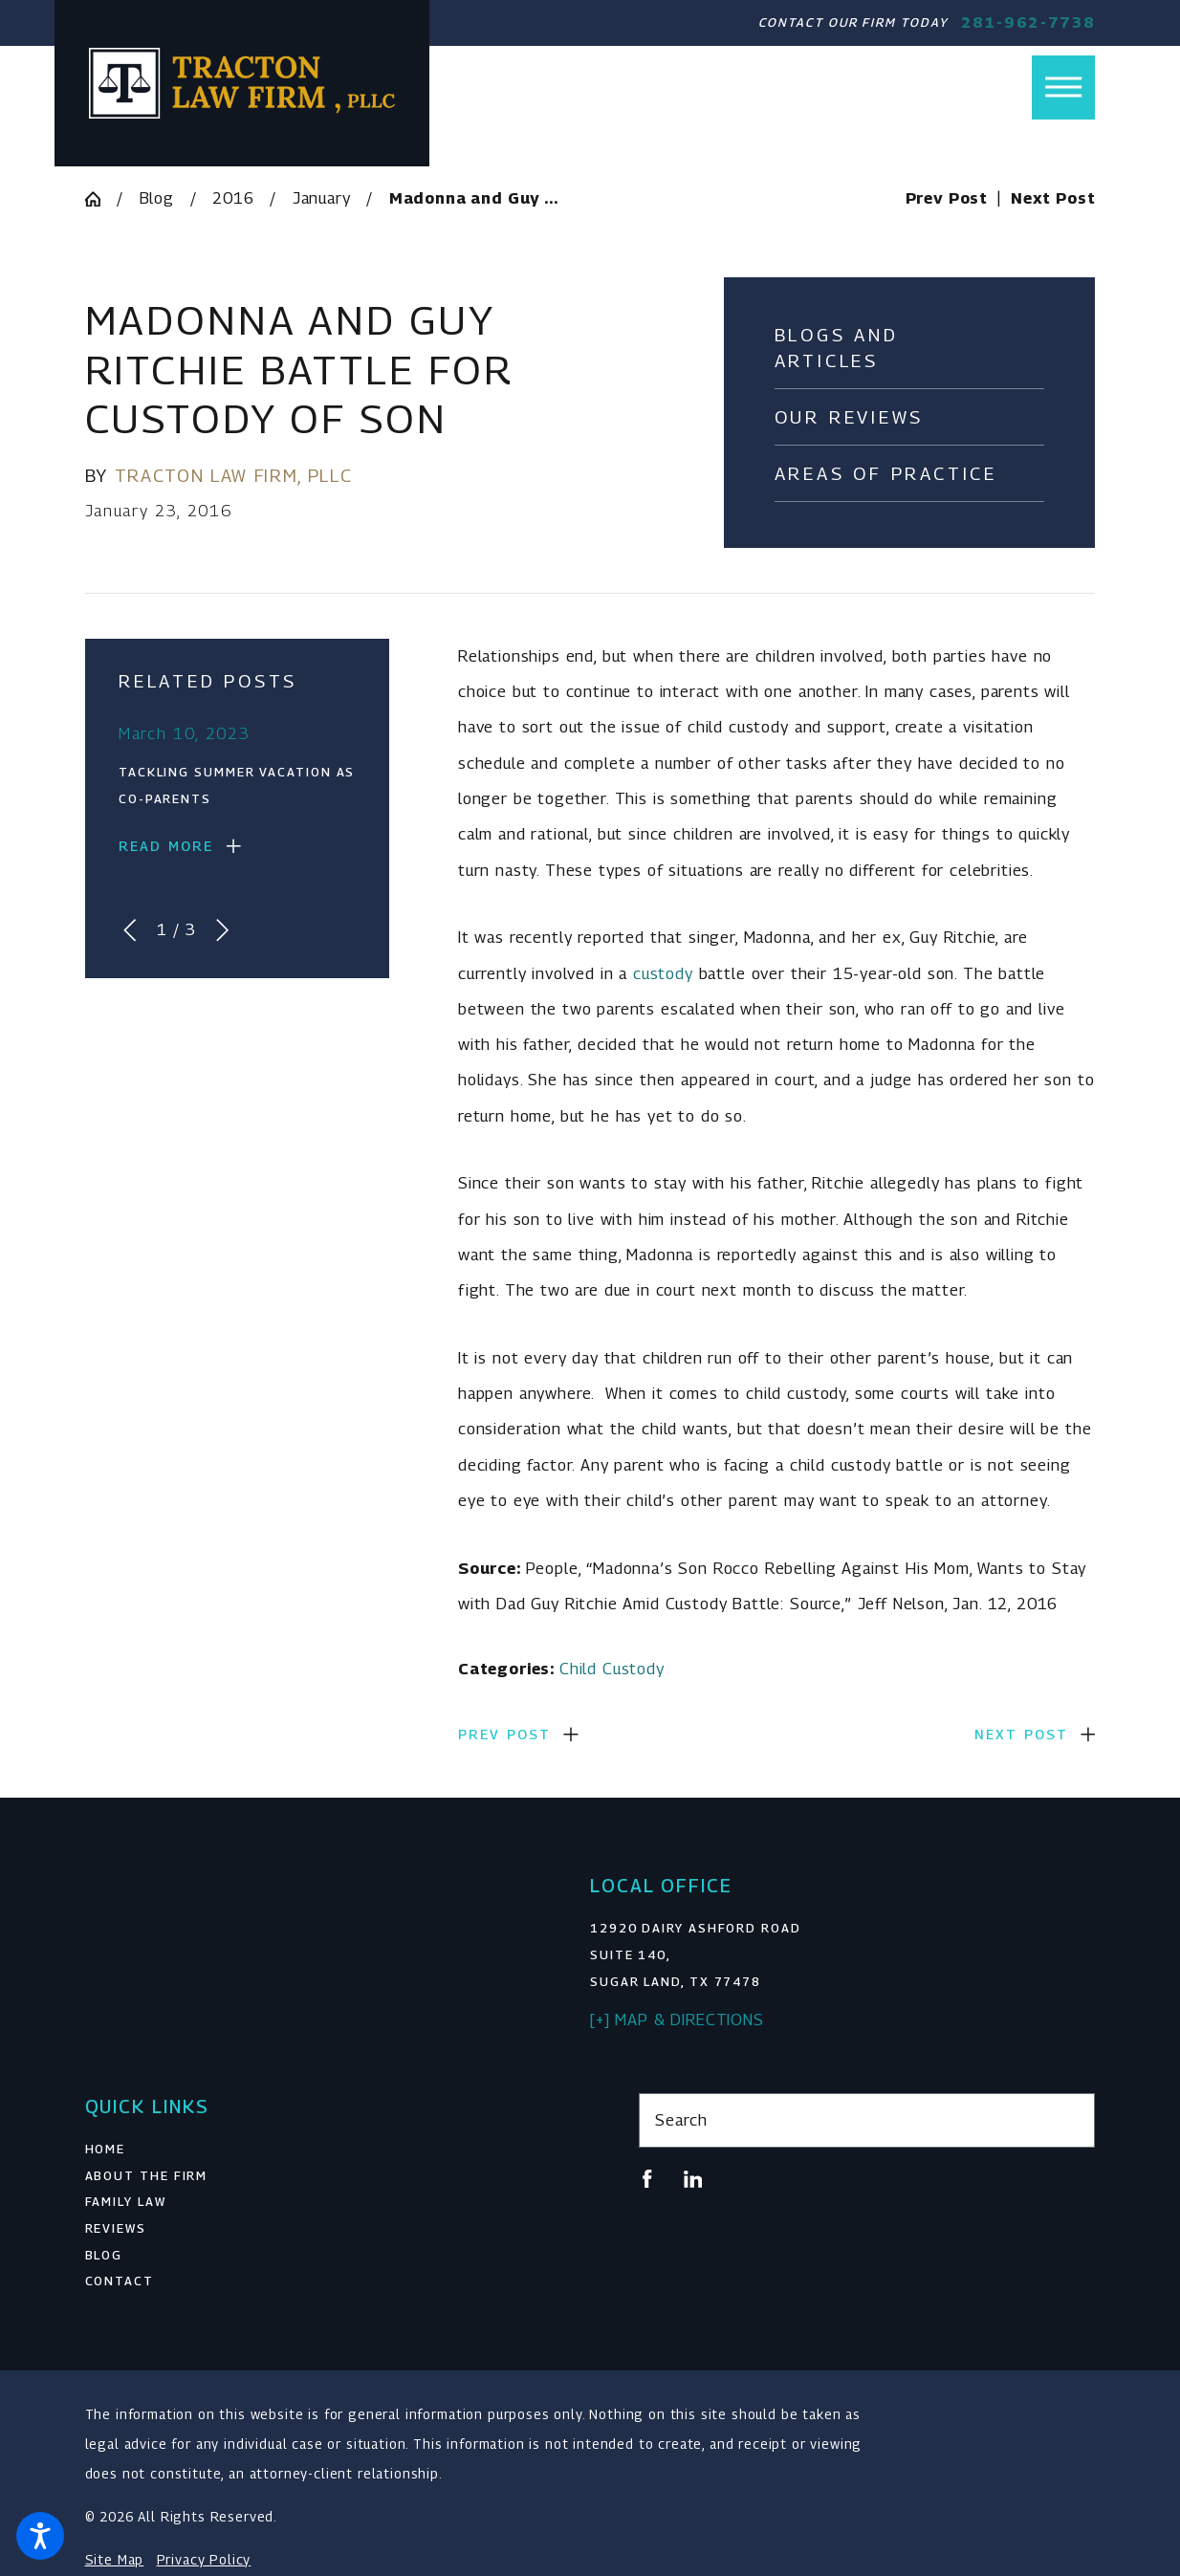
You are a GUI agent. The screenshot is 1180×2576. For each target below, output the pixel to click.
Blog (157, 197)
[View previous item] (130, 930)
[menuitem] (313, 2149)
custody (663, 973)
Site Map (114, 2559)
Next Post (1021, 1734)
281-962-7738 (1028, 22)
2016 (232, 197)
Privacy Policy (204, 2559)
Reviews (115, 2228)
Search (681, 2119)
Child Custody (612, 1668)
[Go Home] (101, 199)
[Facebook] (647, 2179)
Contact (119, 2281)
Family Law (125, 2201)
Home (105, 2149)
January (322, 197)
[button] (40, 2536)
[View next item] (222, 930)
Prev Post (504, 1734)
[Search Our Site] (1070, 2120)
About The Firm (146, 2176)
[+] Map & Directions (677, 2019)
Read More (166, 846)
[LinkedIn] (693, 2179)
